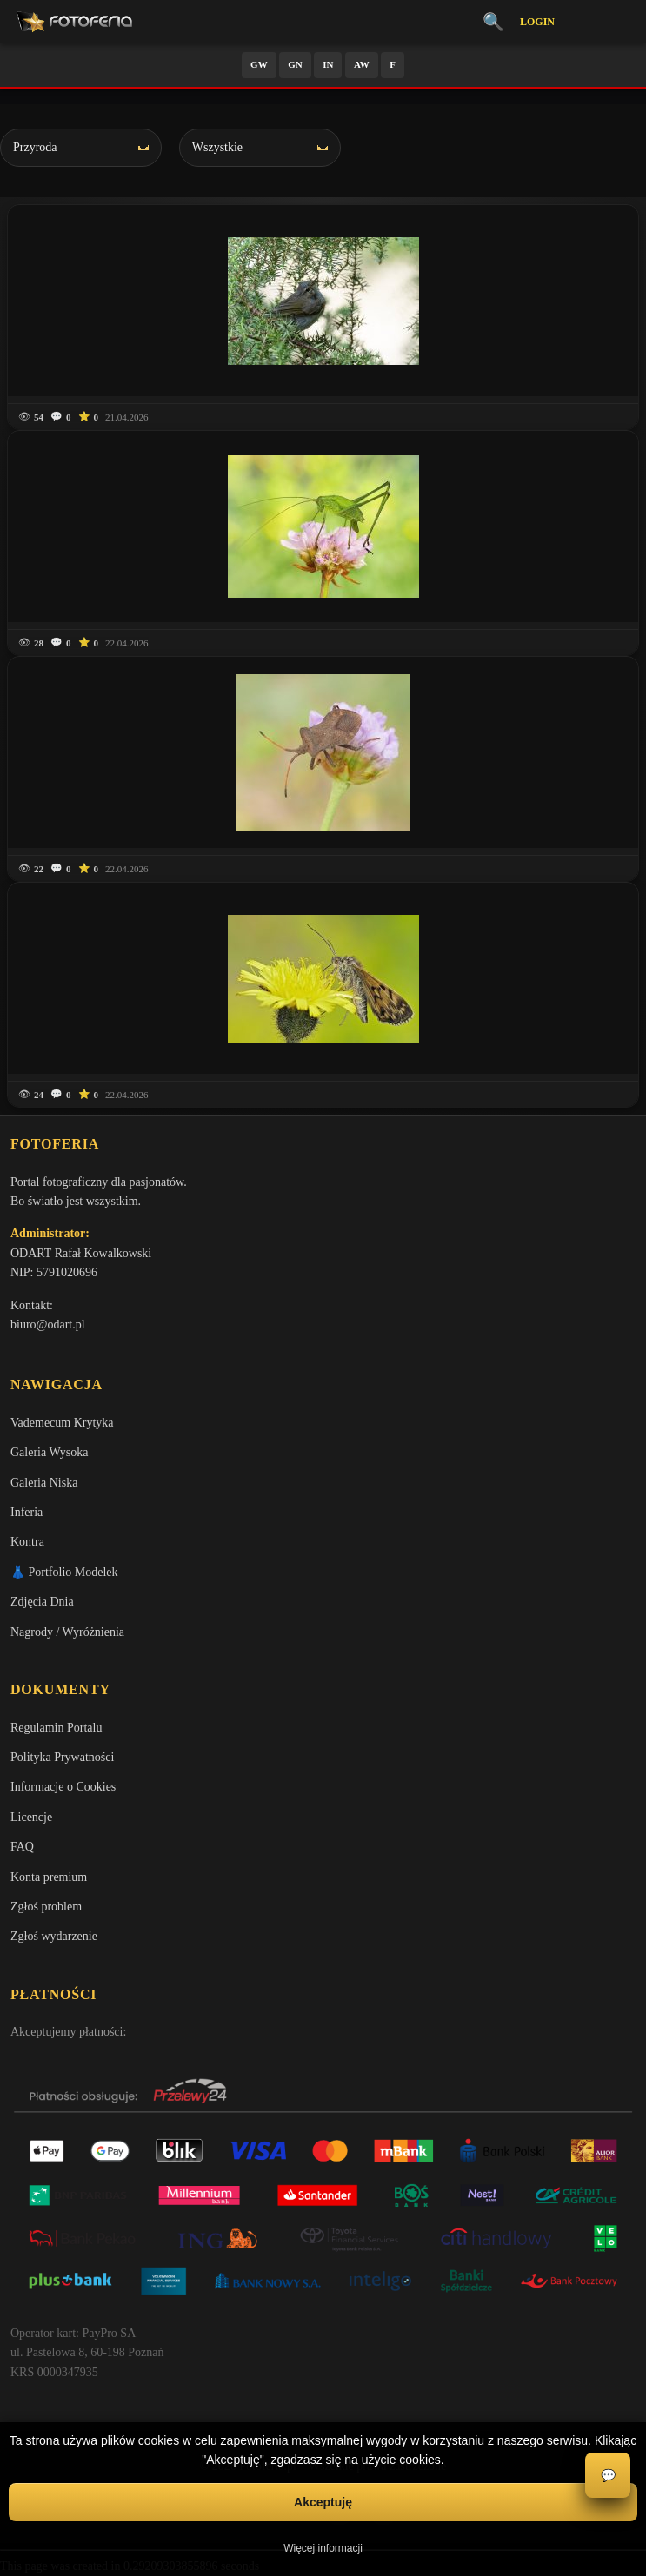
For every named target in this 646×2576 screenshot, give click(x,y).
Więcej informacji (323, 2548)
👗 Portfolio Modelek (64, 1572)
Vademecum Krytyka (62, 1422)
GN (295, 64)
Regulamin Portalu (56, 1727)
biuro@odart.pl (47, 1324)
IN (328, 64)
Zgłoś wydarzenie (53, 1936)
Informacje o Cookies (63, 1786)
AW (362, 64)
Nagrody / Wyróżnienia (67, 1632)
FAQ (22, 1846)
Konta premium (48, 1877)
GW (259, 64)
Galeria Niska (43, 1482)
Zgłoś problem (46, 1906)
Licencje (31, 1817)
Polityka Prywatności (62, 1757)
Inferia (26, 1512)
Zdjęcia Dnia (42, 1601)
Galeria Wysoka (49, 1452)
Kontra (27, 1541)
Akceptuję (323, 2502)
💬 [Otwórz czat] (608, 2475)
